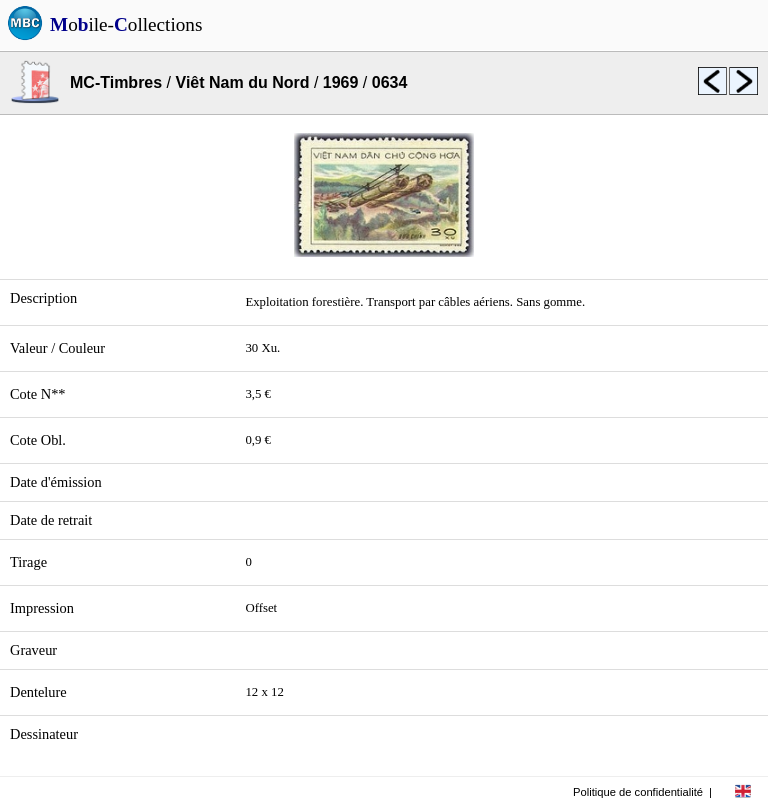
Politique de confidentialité (638, 792)
